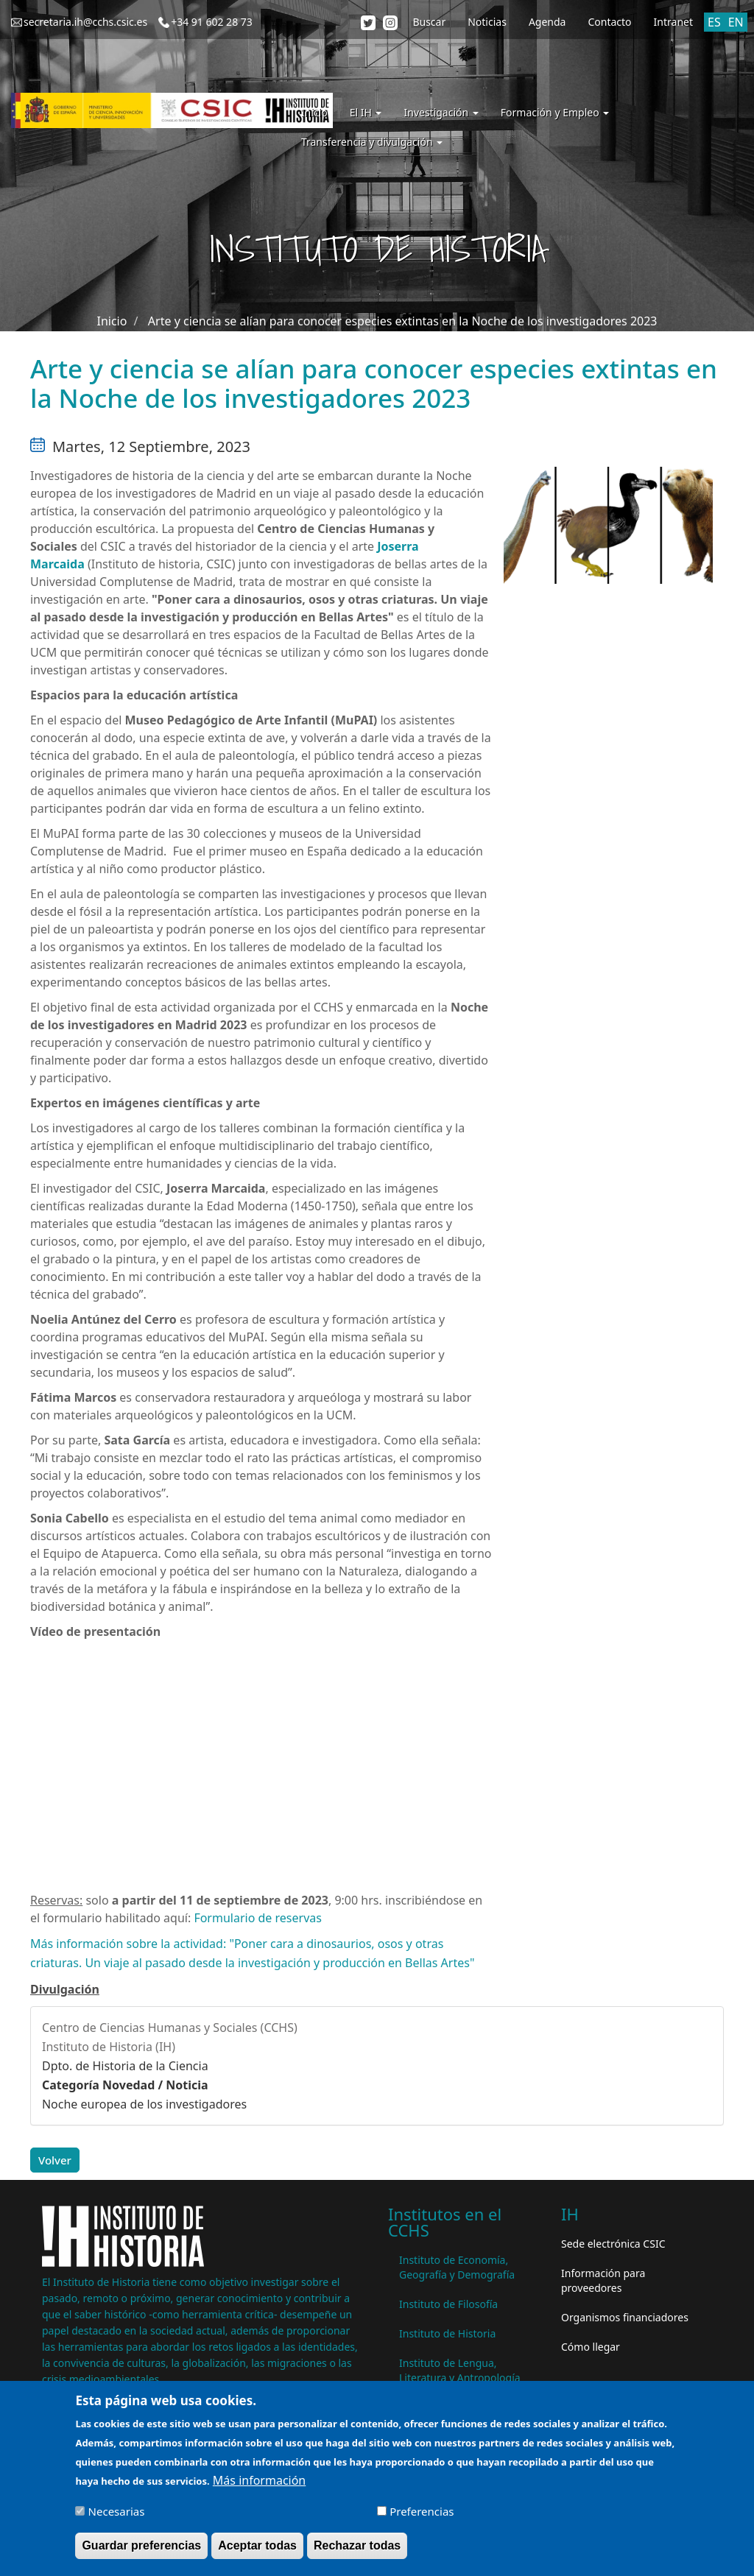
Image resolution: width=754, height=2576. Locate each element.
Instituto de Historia (447, 2333)
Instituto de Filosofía (448, 2304)
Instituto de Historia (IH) (108, 2047)
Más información (259, 2480)
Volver (54, 2160)
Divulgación (64, 1989)
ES (714, 22)
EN (736, 22)
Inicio (314, 112)
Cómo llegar (590, 2347)
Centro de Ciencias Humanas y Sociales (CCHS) (169, 2027)
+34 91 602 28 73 (212, 22)
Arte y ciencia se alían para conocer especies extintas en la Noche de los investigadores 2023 (403, 321)
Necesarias (116, 2511)
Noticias (487, 22)
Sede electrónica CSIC (613, 2244)
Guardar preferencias (141, 2545)
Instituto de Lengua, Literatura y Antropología (460, 2370)
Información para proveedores (603, 2280)
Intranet (673, 22)
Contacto (609, 22)
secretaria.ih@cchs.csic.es (85, 22)
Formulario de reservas (258, 1918)
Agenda (547, 22)
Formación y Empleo (555, 112)
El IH (366, 112)
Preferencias (422, 2511)
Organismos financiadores (624, 2317)
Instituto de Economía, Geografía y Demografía (457, 2267)
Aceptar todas (257, 2545)
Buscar (428, 22)
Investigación (441, 112)
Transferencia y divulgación (372, 142)
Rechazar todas (357, 2545)
